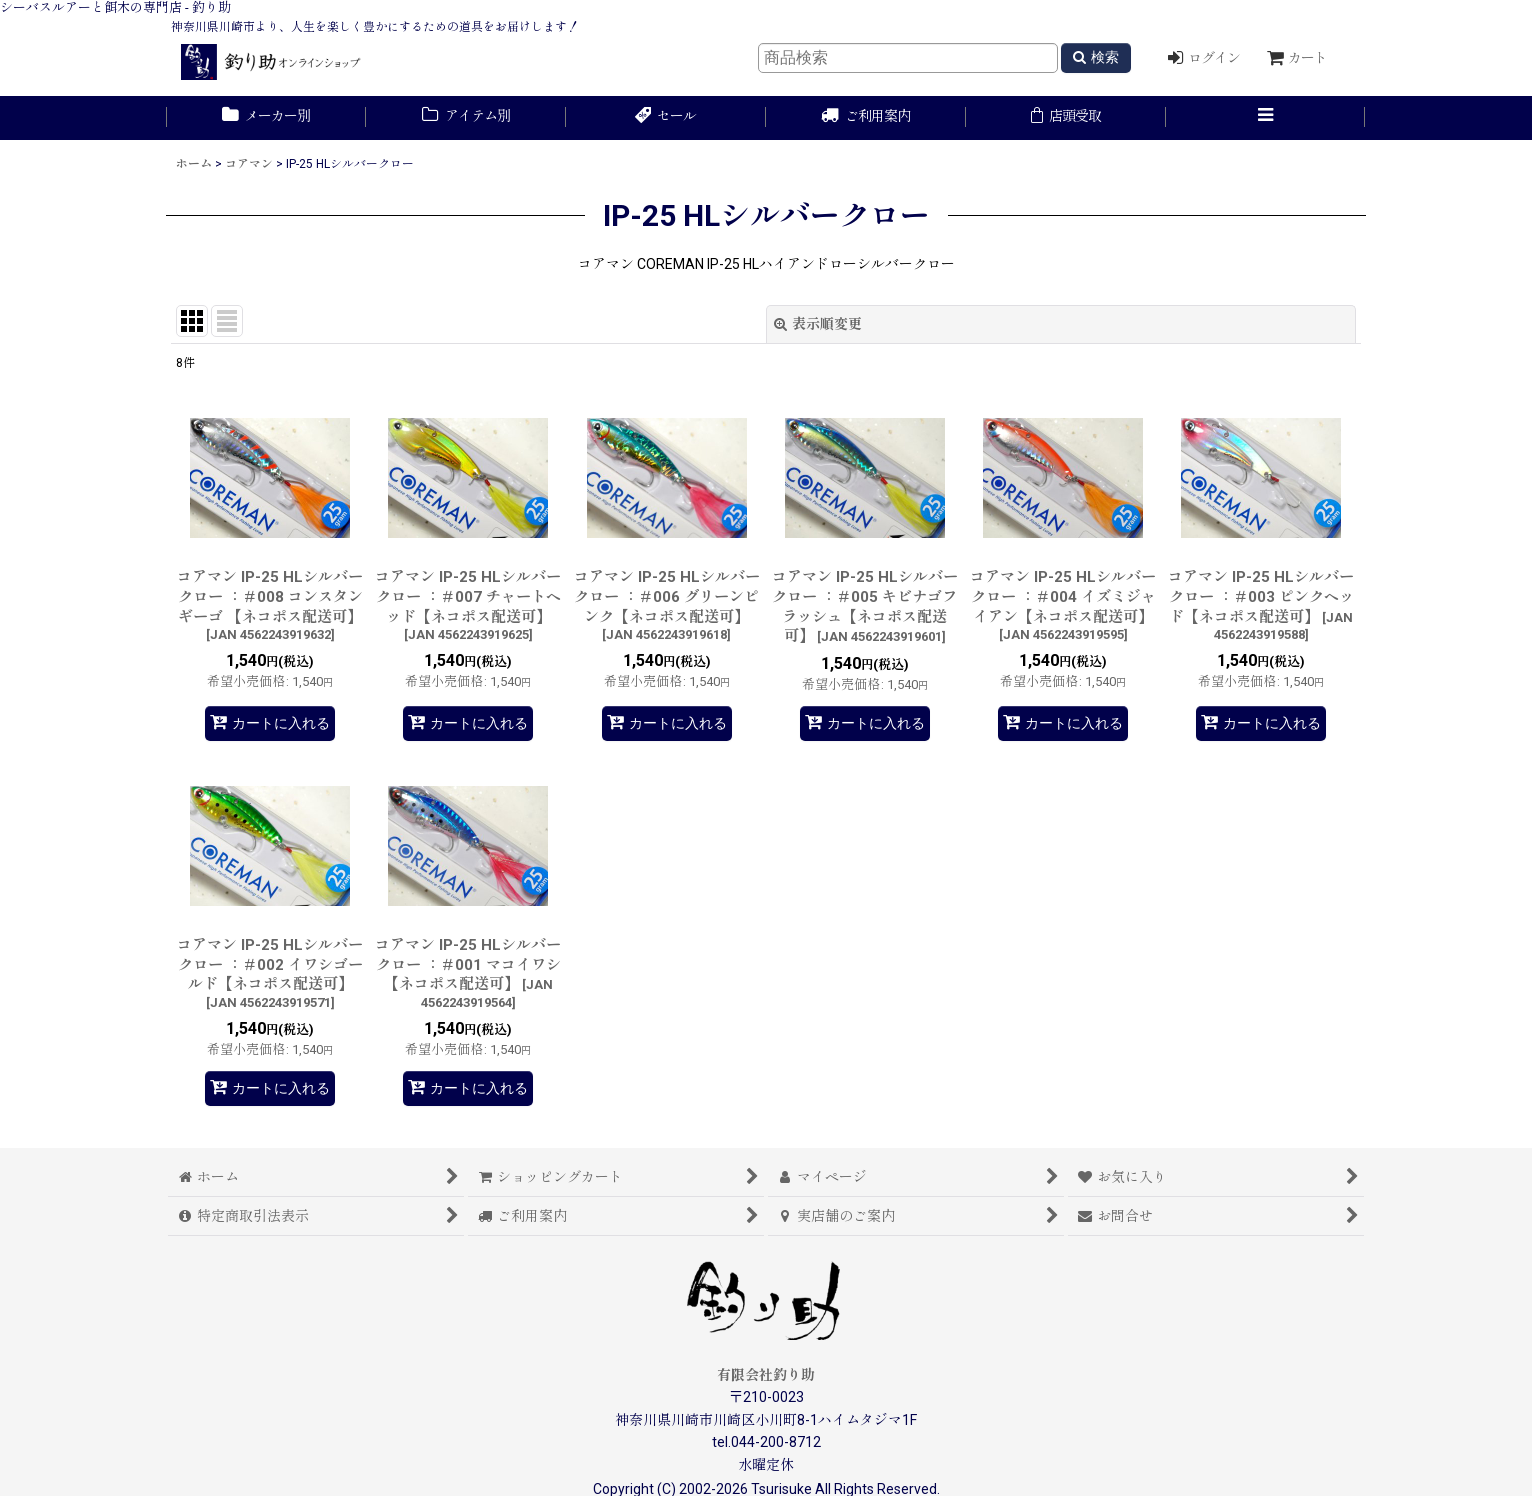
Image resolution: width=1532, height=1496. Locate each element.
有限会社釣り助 (766, 1375)
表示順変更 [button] (818, 324)
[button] (1266, 118)
